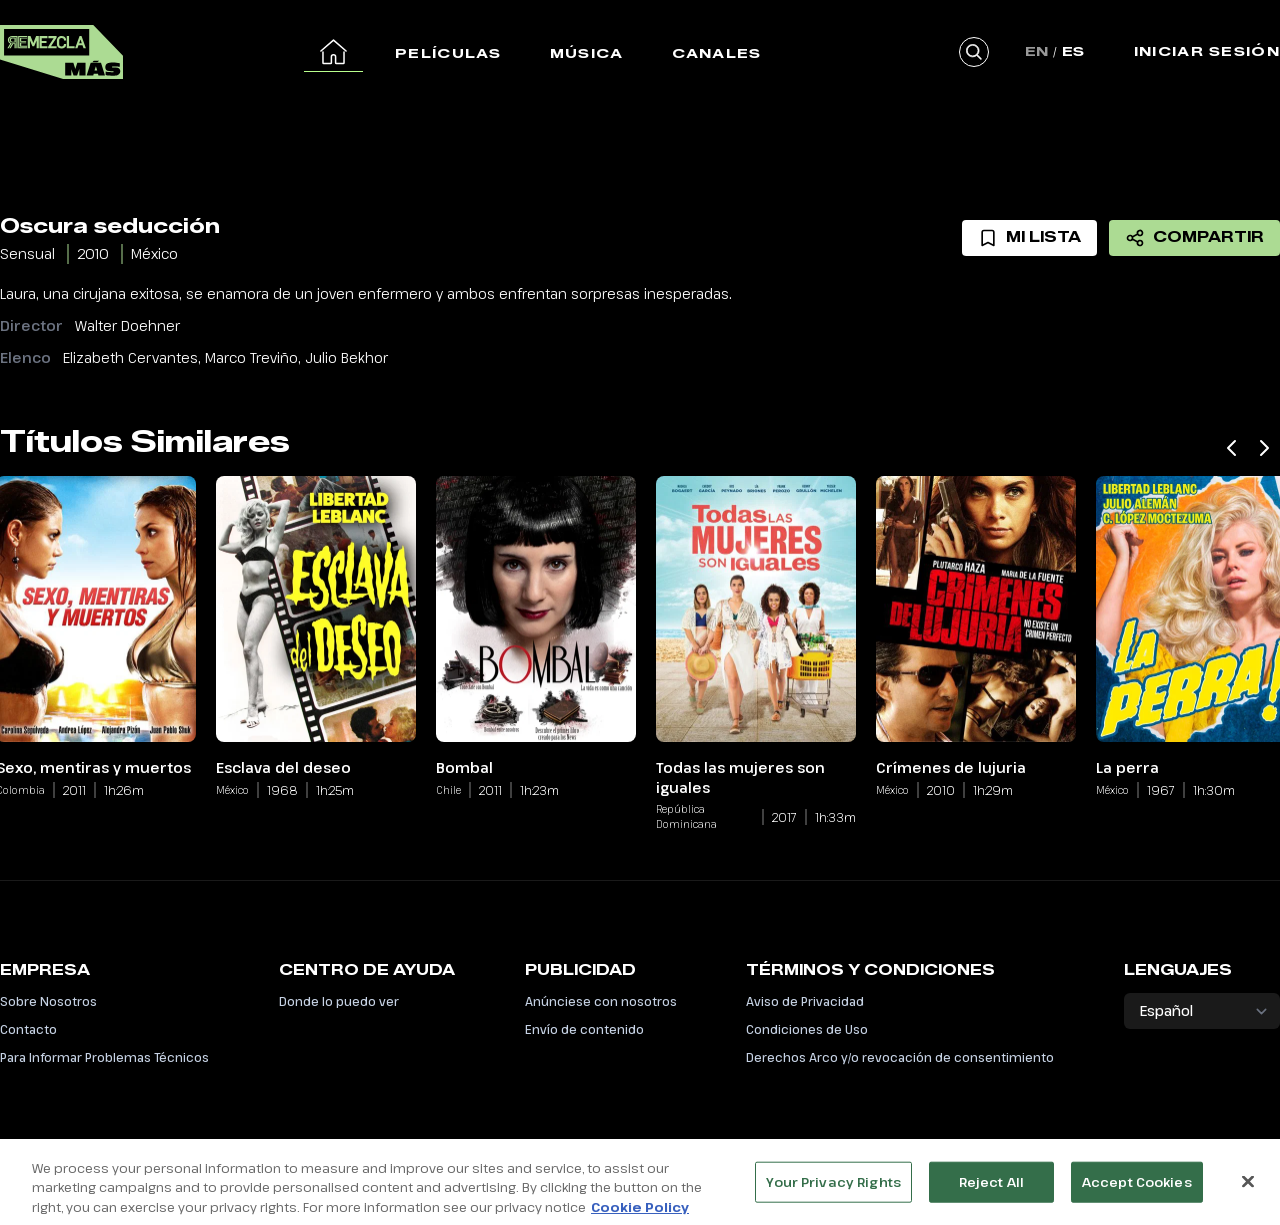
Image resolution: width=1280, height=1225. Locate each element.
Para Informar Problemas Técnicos (104, 1057)
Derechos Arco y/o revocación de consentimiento (900, 1057)
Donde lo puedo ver (339, 1001)
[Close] (1248, 1189)
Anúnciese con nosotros (601, 1001)
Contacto (28, 1029)
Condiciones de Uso (807, 1029)
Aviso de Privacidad (805, 1001)
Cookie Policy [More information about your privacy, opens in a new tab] (640, 1215)
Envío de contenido (584, 1029)
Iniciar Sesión (1207, 51)
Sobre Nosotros (48, 1001)
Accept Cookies (1137, 1189)
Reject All (991, 1189)
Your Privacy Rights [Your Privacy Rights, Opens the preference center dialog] (833, 1189)
